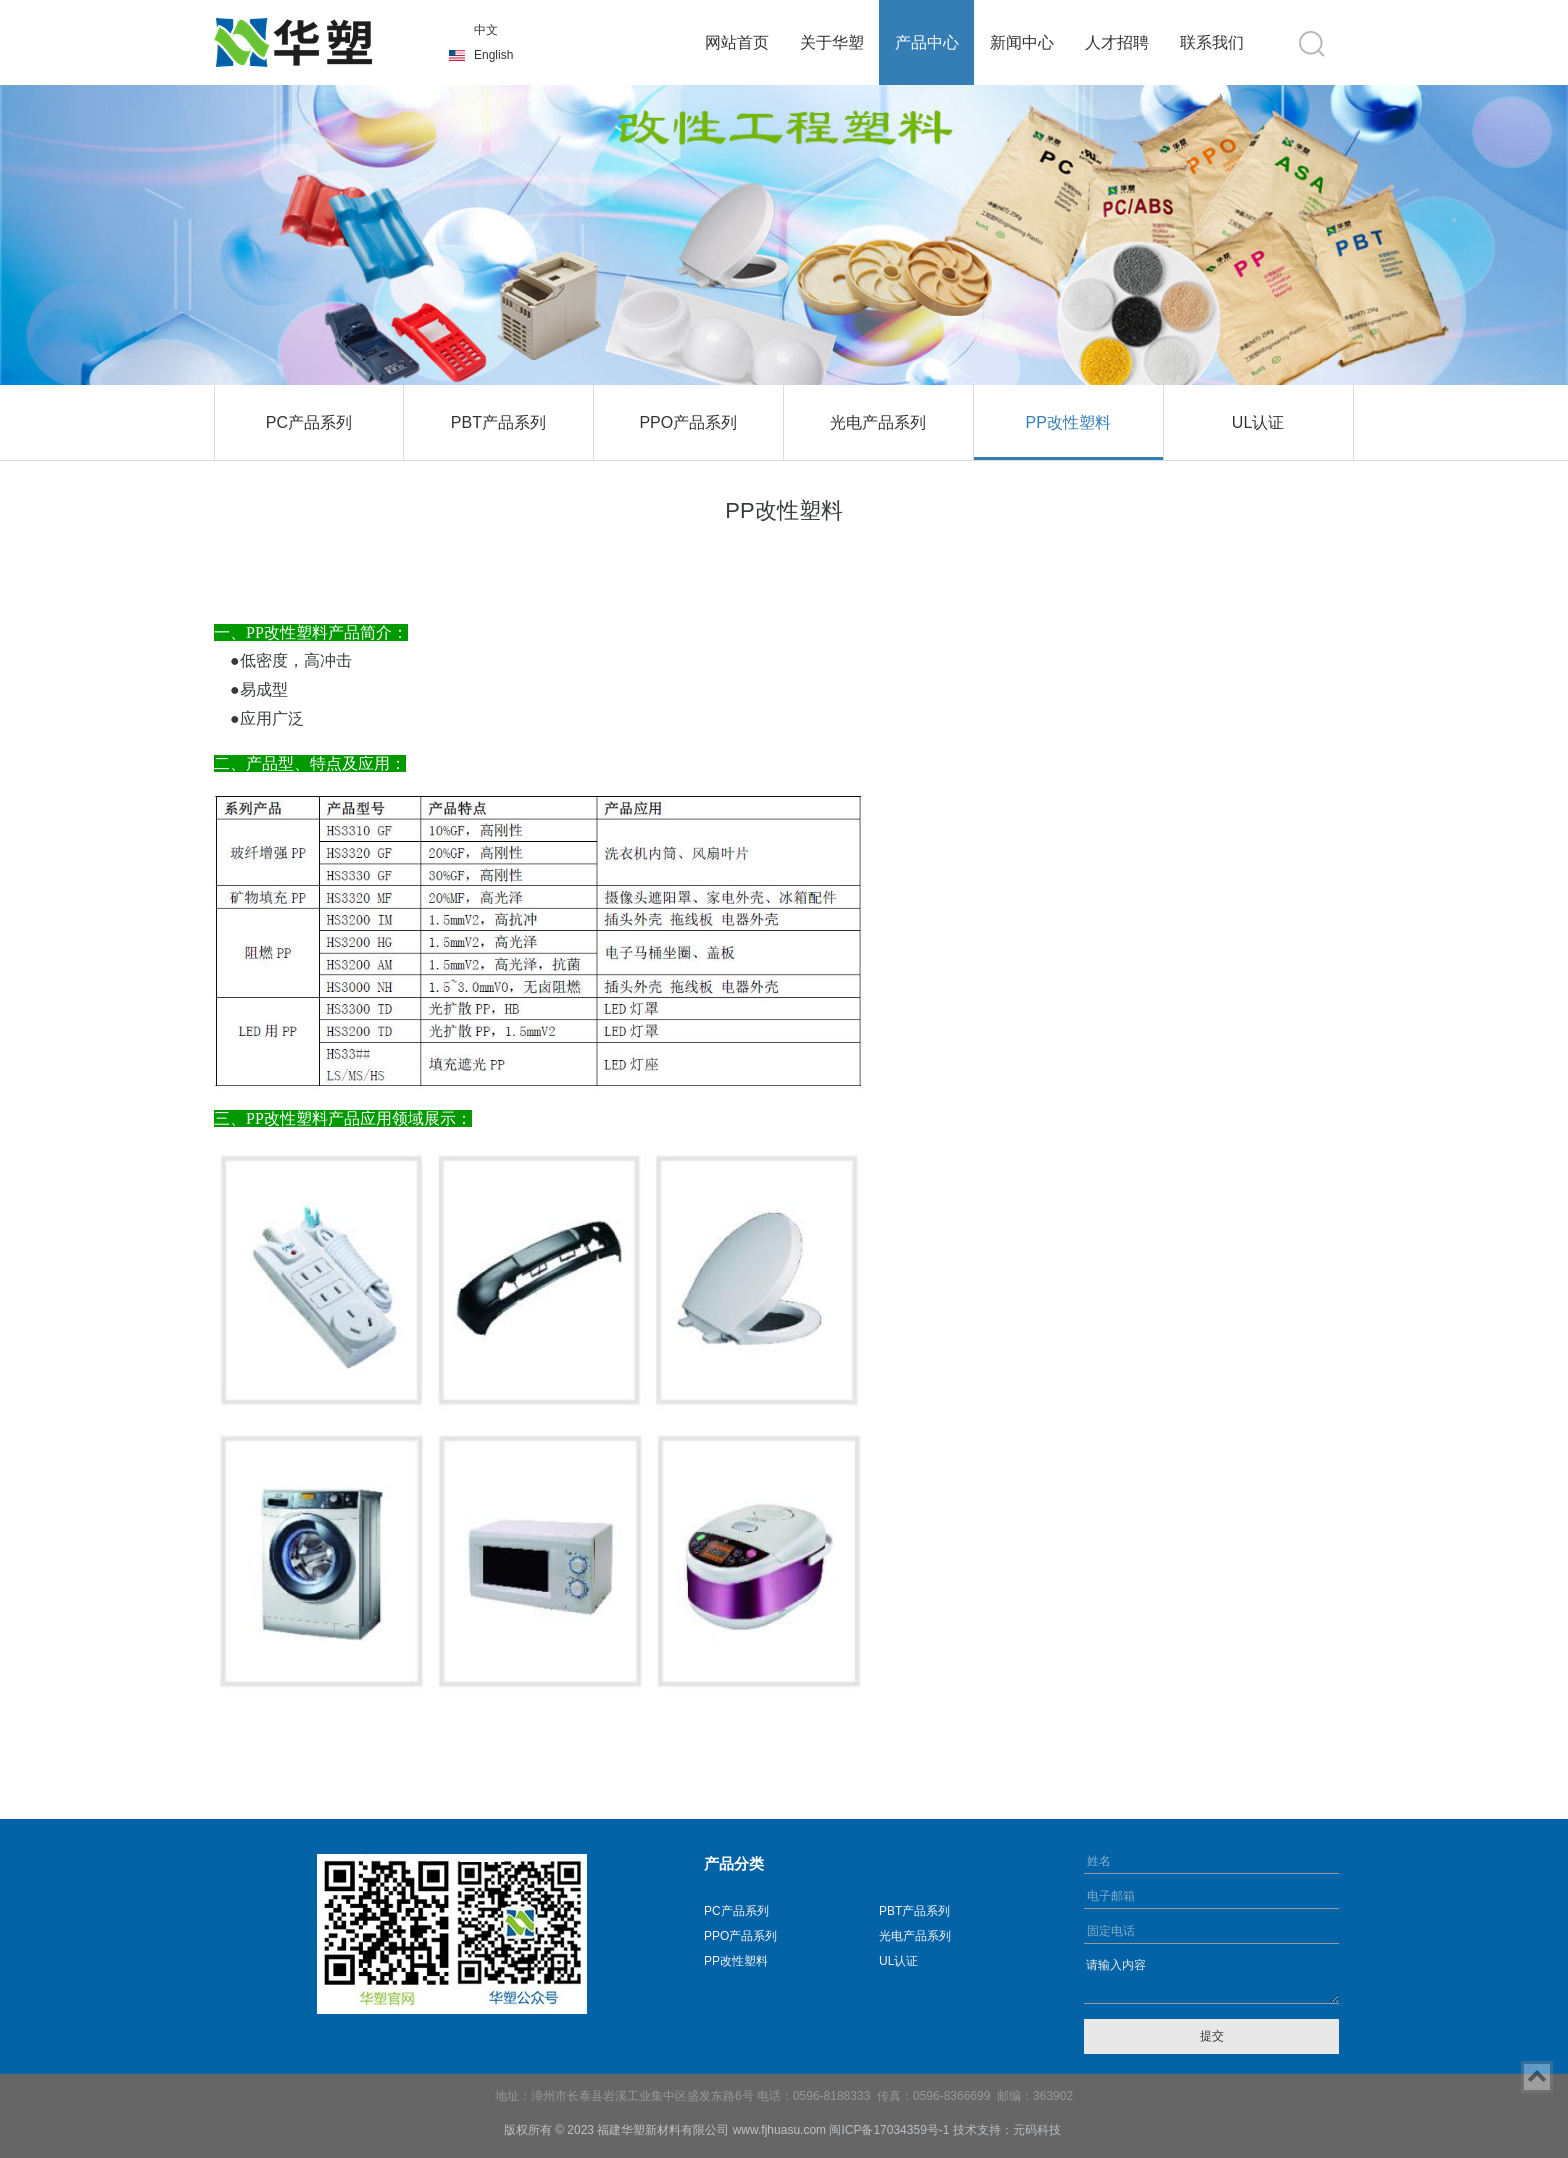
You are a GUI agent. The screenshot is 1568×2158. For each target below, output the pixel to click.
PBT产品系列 (498, 422)
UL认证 (1258, 422)
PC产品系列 (309, 422)
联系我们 (1212, 42)
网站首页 (737, 42)
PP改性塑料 (1067, 422)
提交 (1212, 2036)
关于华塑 (832, 42)
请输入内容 (1211, 1979)
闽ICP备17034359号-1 (889, 2130)
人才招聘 (1117, 42)
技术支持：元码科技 (1007, 2130)
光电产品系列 (878, 422)
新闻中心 (1022, 42)
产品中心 (927, 42)
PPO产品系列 (688, 422)
